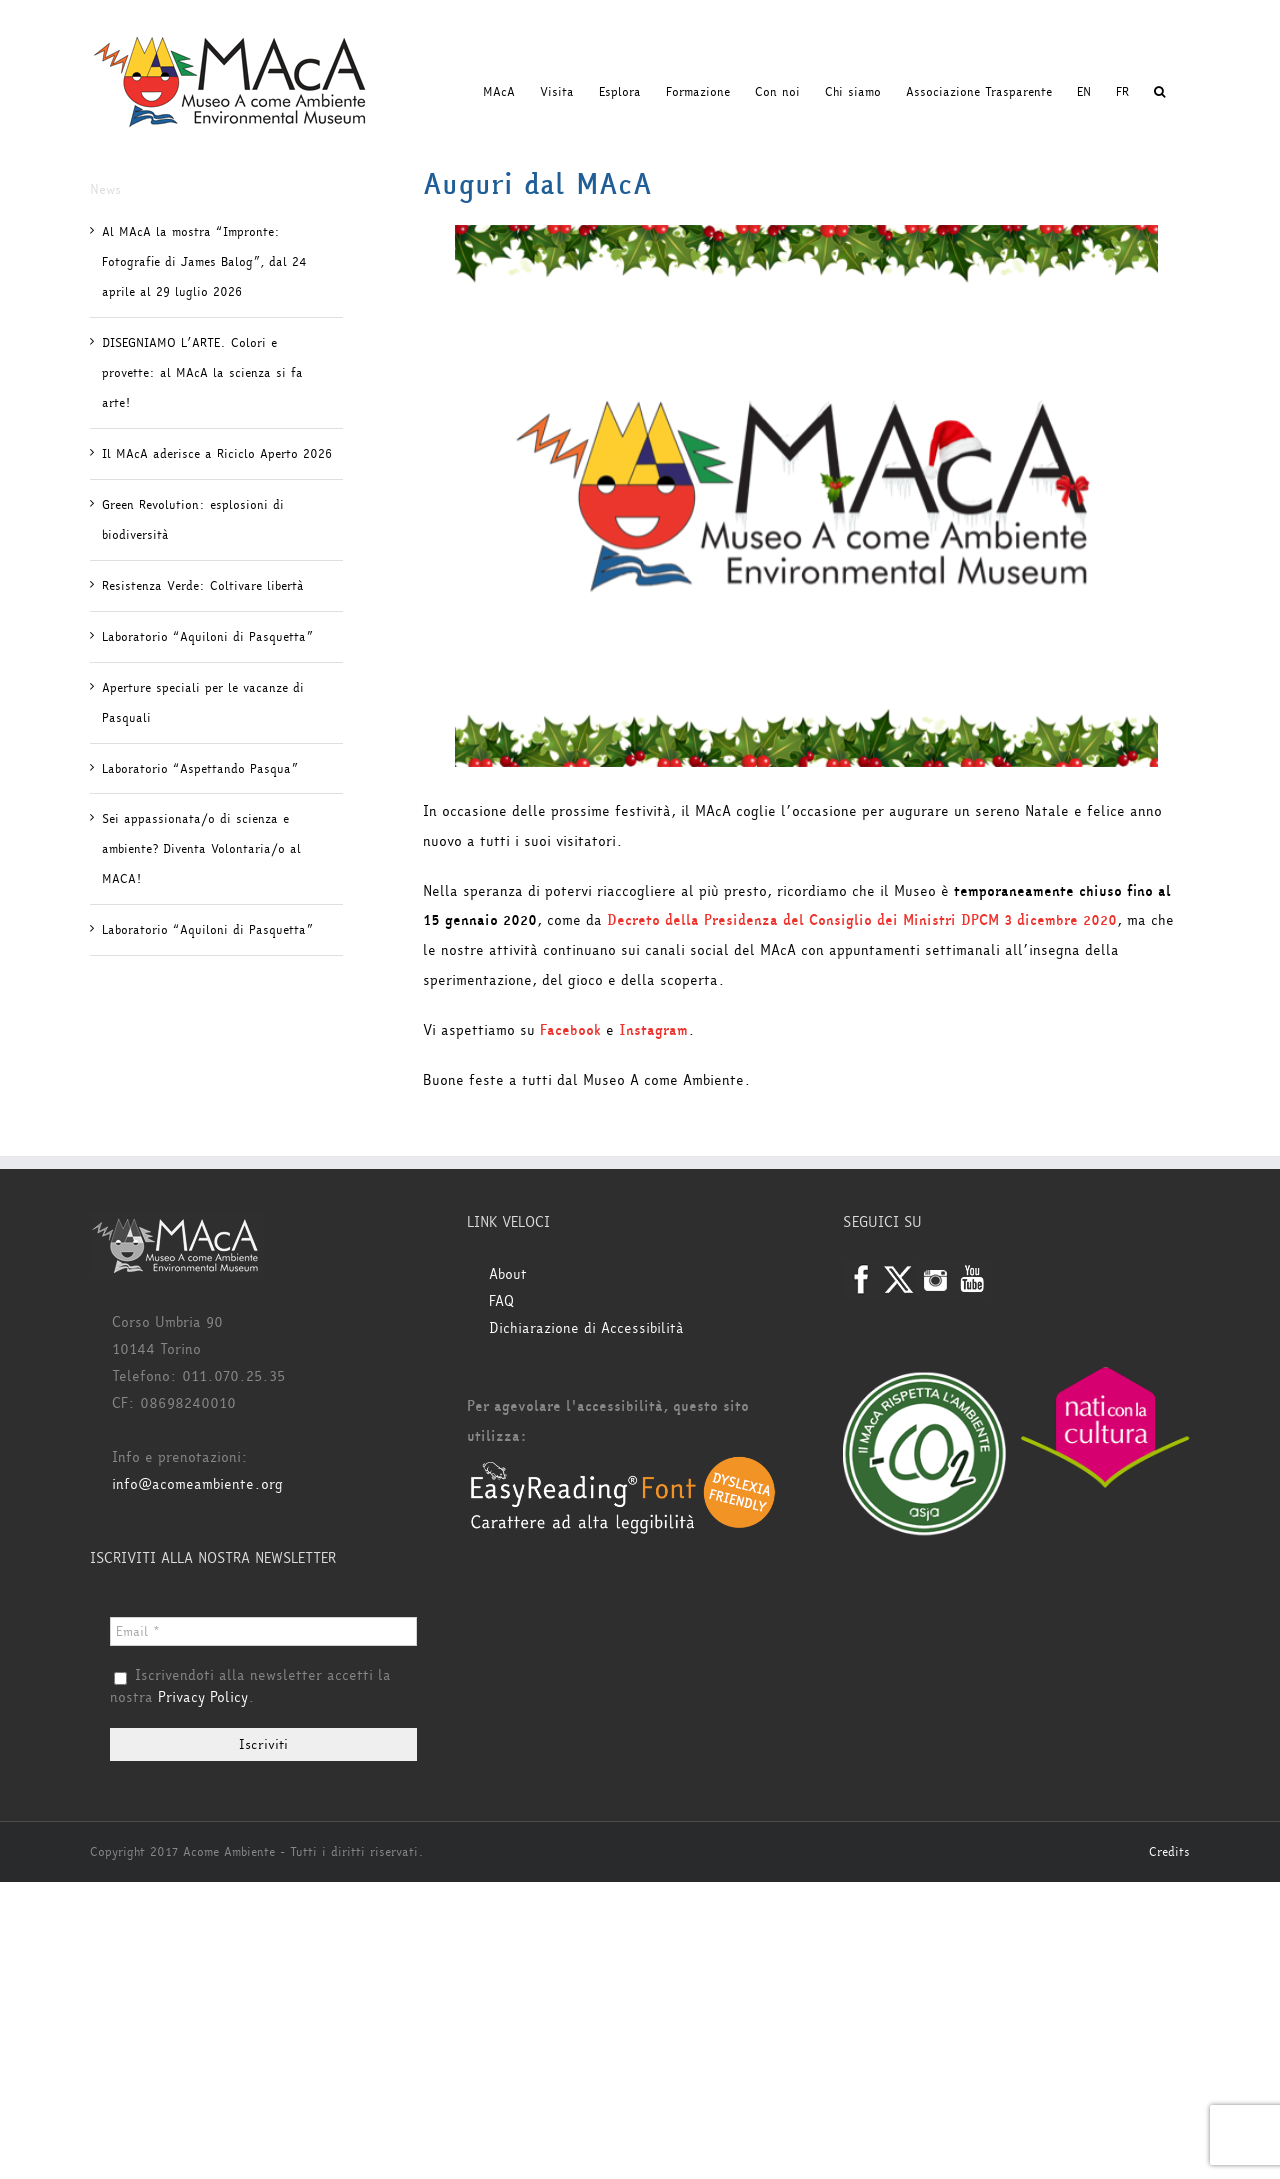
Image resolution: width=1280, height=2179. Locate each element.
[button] (1159, 92)
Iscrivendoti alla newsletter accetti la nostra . (250, 1687)
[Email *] (263, 1631)
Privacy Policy (203, 1697)
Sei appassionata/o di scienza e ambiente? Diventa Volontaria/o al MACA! (201, 849)
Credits (1169, 1852)
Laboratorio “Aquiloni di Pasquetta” (207, 637)
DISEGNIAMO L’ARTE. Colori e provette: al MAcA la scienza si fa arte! (202, 373)
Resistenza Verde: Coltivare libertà (203, 586)
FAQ (501, 1301)
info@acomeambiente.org (197, 1484)
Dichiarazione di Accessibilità (586, 1328)
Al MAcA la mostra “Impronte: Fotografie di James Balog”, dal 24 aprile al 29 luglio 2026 (204, 262)
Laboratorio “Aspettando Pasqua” (200, 769)
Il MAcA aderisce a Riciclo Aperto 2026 (217, 454)
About (508, 1274)
